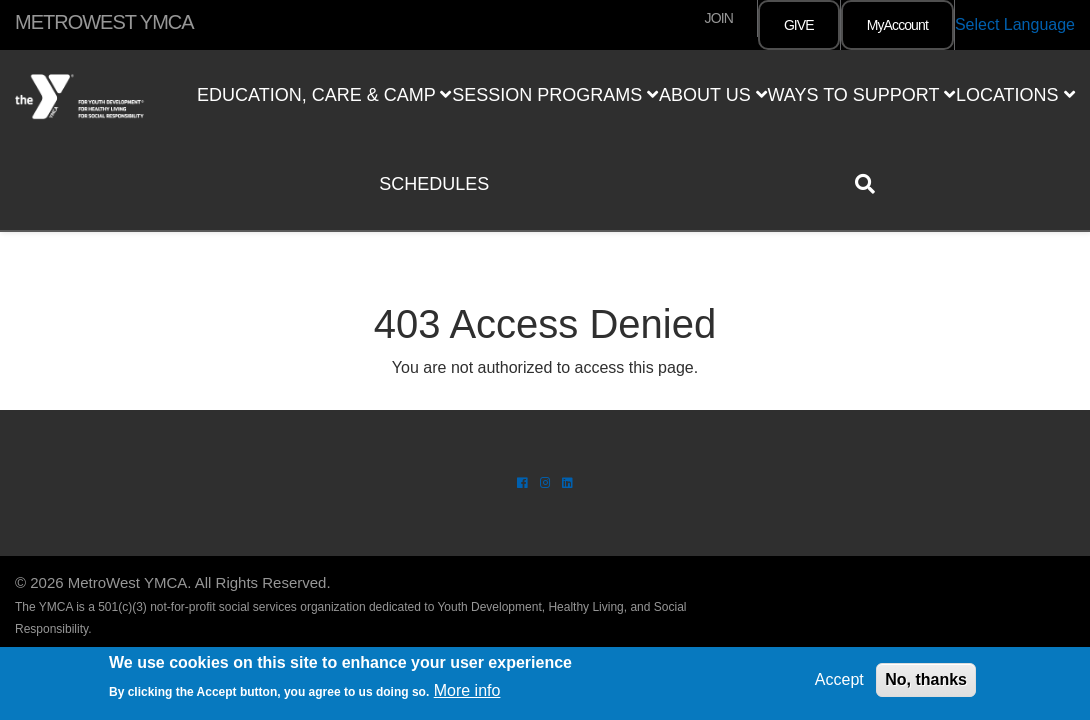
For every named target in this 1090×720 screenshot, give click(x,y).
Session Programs (555, 95)
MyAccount (897, 25)
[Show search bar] (873, 184)
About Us (713, 95)
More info (467, 690)
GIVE (799, 25)
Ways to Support (861, 95)
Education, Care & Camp (324, 95)
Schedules (434, 184)
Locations (1015, 95)
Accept (839, 679)
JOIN (719, 18)
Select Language (1015, 24)
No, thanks (926, 679)
